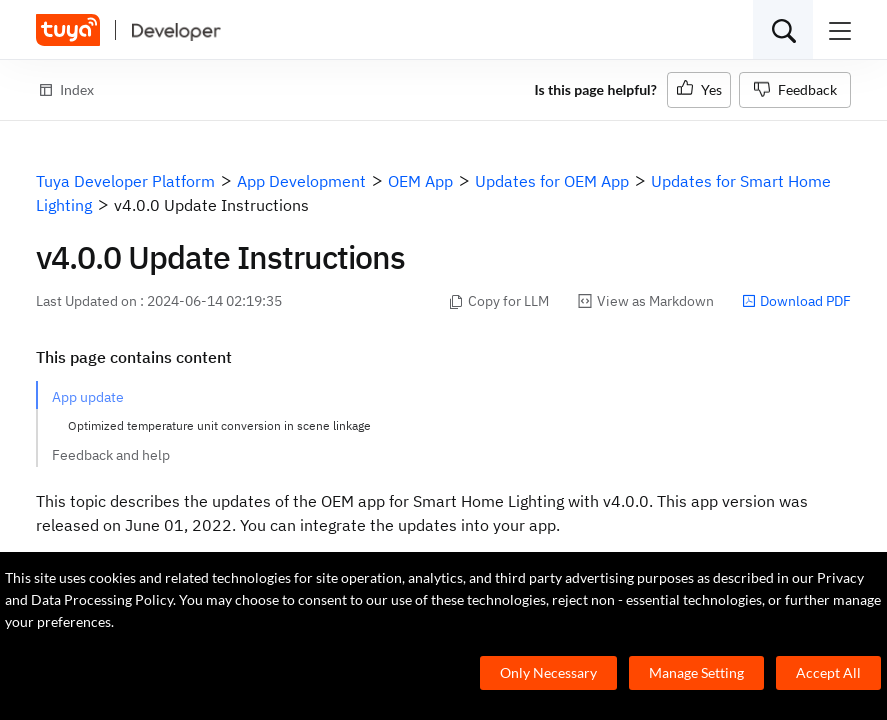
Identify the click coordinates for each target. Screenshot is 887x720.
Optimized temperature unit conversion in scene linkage (219, 425)
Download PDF (796, 301)
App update (88, 397)
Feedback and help (111, 455)
